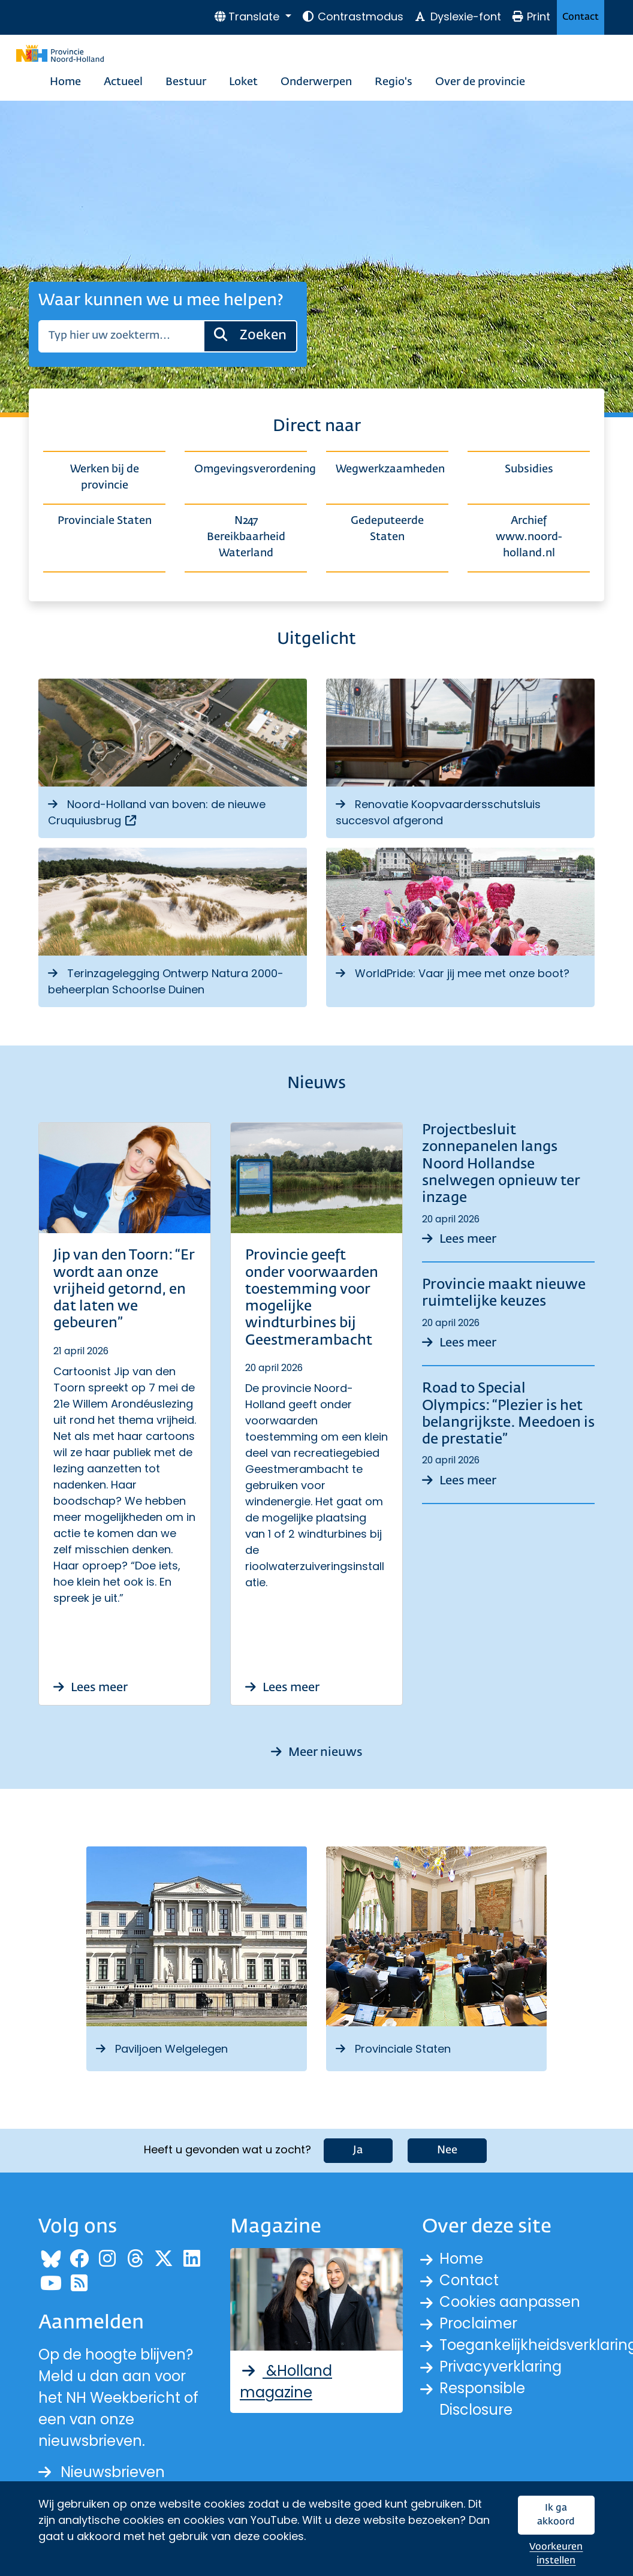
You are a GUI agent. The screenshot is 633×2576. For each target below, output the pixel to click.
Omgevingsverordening (250, 469)
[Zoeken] (121, 336)
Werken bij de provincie (104, 477)
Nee (447, 2150)
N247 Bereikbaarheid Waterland (246, 537)
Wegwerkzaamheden (390, 469)
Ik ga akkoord (556, 2515)
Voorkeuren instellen (556, 2554)
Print (531, 16)
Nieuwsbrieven (101, 2472)
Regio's (393, 82)
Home (65, 82)
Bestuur (185, 82)
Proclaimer (478, 2323)
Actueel (123, 82)
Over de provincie (480, 82)
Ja (358, 2150)
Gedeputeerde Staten (387, 529)
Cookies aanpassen (509, 2302)
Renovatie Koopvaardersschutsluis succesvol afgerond (438, 812)
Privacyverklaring (500, 2366)
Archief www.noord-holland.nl (529, 537)
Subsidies (529, 469)
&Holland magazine (286, 2381)
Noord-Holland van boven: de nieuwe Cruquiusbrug (157, 812)
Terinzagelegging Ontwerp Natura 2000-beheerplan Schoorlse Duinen (166, 981)
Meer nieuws (317, 1752)
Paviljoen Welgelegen (162, 2048)
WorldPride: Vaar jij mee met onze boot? (452, 973)
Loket (243, 82)
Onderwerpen (316, 82)
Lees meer (90, 1688)
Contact (580, 17)
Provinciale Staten (105, 521)
